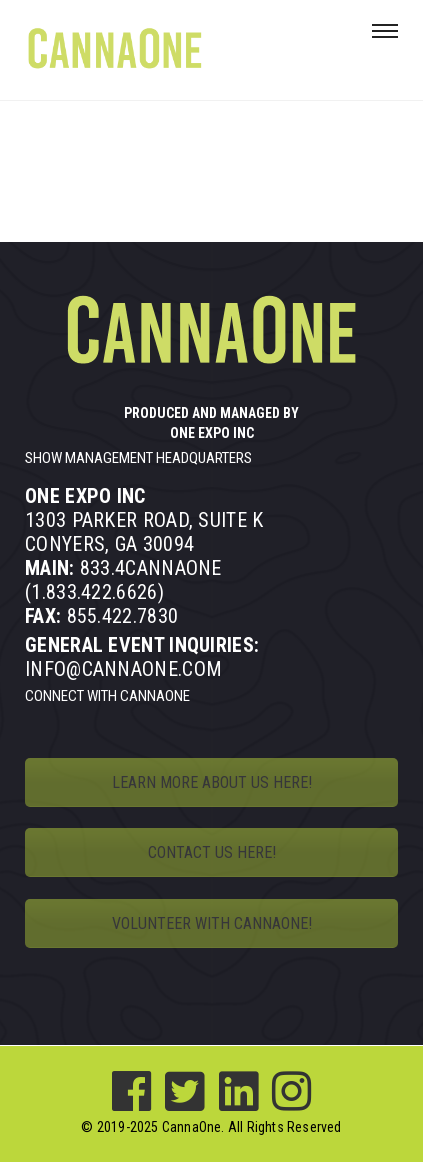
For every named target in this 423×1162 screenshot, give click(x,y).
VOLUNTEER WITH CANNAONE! (212, 923)
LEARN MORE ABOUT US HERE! (212, 782)
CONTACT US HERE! (212, 852)
